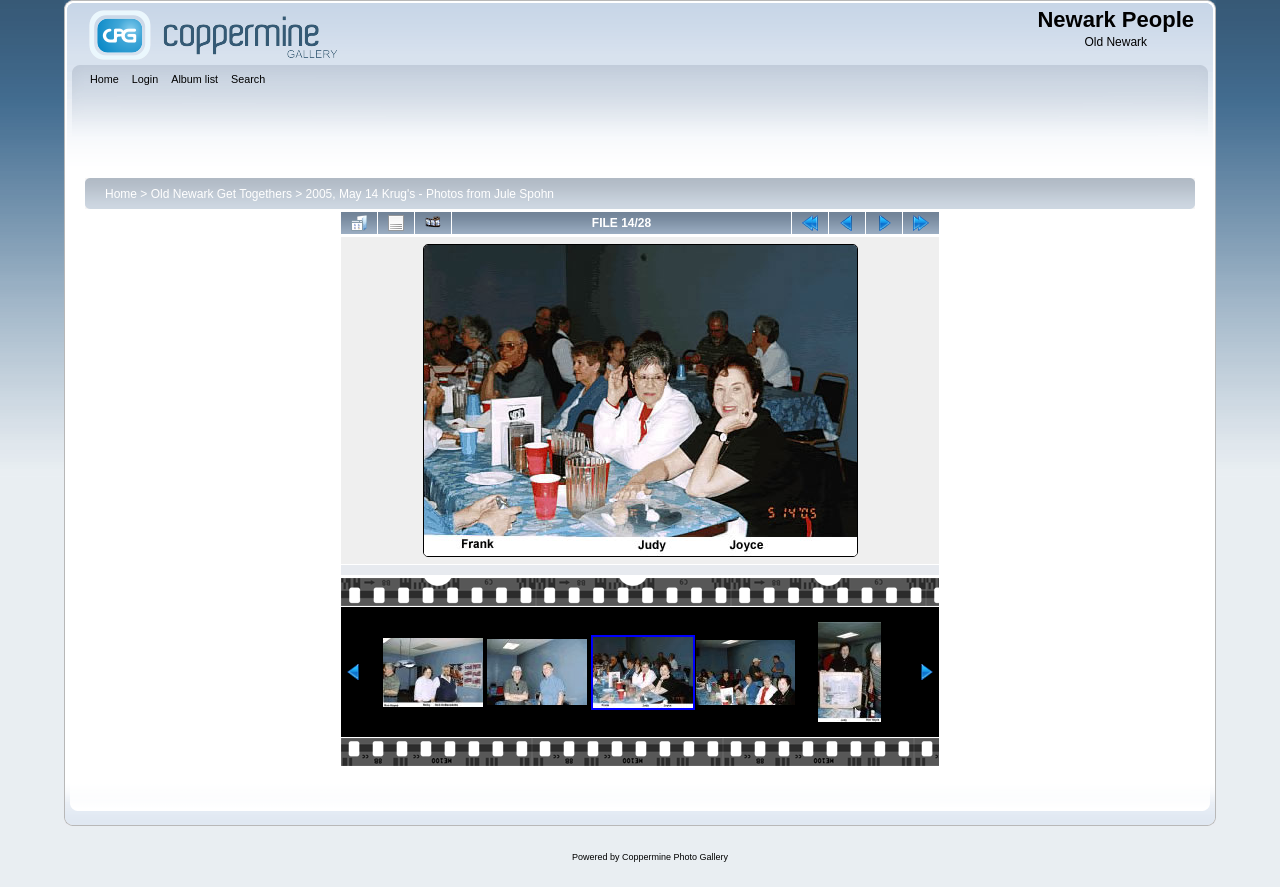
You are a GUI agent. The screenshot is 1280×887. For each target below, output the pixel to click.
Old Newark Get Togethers (221, 194)
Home (121, 194)
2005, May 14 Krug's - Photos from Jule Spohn (430, 194)
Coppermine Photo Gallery (675, 857)
